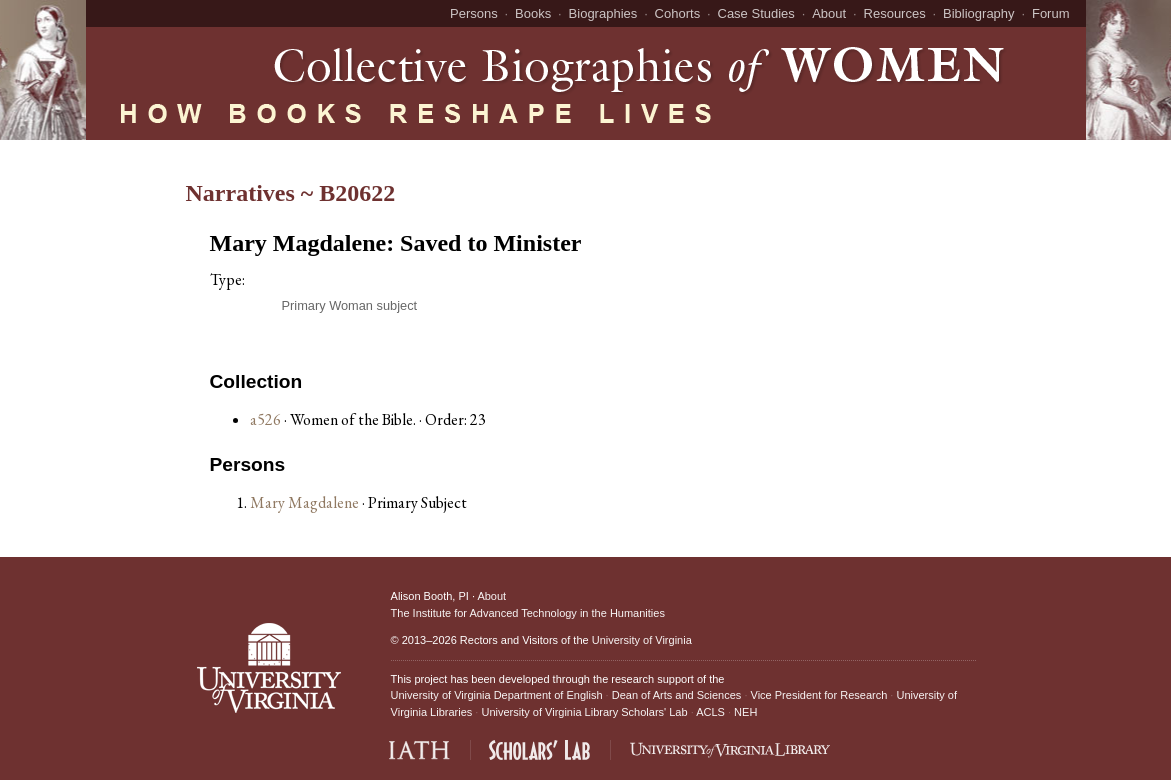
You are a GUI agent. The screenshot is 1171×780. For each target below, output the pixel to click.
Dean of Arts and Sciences (677, 695)
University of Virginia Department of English (497, 695)
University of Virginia (642, 640)
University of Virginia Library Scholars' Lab (584, 712)
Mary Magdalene (306, 502)
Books (533, 13)
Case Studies (756, 13)
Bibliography (979, 13)
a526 (265, 419)
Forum (1051, 13)
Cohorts (678, 13)
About (829, 13)
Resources (895, 13)
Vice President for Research (819, 695)
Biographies (603, 13)
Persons (474, 13)
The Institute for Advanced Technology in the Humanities (528, 613)
